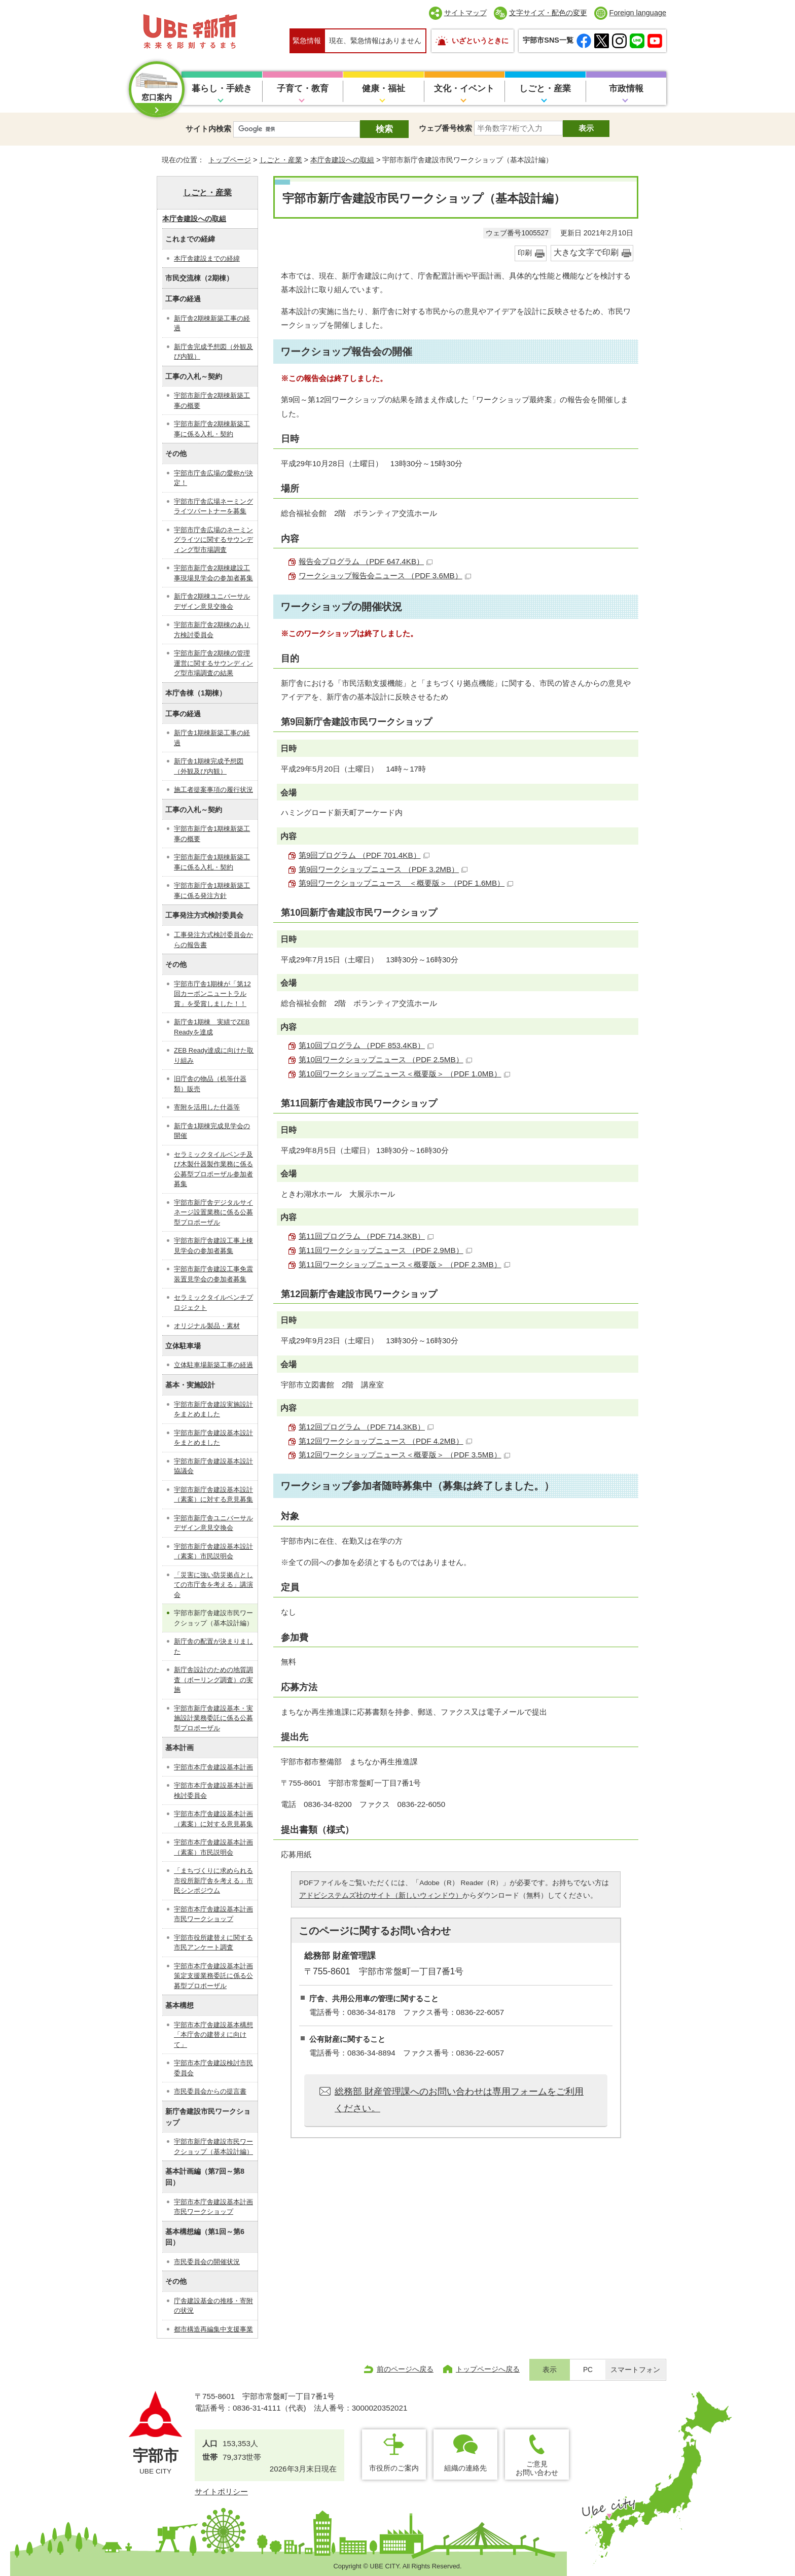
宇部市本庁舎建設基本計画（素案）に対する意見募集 (213, 1819)
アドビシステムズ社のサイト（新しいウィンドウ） (380, 1895)
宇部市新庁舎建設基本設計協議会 (213, 1466)
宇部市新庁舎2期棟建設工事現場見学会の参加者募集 (213, 573)
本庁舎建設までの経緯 (207, 258)
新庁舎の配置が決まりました (213, 1646)
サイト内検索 (208, 128)
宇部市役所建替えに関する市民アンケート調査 (213, 1943)
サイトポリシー (221, 2491)
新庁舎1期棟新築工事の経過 (212, 738)
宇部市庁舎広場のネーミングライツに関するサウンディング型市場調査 (213, 539)
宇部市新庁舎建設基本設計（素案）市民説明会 (213, 1551)
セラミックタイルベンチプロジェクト (213, 1302)
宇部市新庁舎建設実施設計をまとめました (213, 1409)
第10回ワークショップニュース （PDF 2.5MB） (385, 1059)
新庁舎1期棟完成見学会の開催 (212, 1131)
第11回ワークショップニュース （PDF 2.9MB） (385, 1250)
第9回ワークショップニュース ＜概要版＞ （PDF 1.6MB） (406, 883)
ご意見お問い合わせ (537, 2468)
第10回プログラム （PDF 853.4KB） (366, 1045)
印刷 (525, 253)
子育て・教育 (303, 88)
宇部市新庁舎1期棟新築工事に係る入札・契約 (212, 862)
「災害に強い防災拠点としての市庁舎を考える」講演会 (213, 1584)
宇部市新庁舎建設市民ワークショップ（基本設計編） (213, 2146)
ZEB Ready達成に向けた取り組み (214, 1055)
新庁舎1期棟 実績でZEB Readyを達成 (211, 1027)
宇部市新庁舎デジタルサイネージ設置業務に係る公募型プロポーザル (213, 1212)
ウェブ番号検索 (445, 128)
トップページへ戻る (488, 2369)
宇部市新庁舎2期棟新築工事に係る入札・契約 (212, 429)
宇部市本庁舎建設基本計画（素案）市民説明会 (213, 1847)
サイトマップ (465, 13)
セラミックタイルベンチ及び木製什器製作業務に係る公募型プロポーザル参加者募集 (213, 1169)
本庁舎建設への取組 (342, 160)
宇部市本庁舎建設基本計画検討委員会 (213, 1790)
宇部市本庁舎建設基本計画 (213, 1767)
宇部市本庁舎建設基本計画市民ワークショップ (213, 1914)
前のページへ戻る (405, 2369)
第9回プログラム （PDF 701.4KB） (364, 855)
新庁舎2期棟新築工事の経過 (212, 323)
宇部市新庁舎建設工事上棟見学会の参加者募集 (213, 1246)
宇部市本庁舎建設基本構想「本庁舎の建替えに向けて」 (213, 2034)
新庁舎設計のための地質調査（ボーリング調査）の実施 (213, 1679)
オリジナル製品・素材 (207, 1326)
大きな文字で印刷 (586, 252)
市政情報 (626, 88)
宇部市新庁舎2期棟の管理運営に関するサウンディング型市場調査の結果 (213, 663)
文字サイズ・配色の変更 (548, 13)
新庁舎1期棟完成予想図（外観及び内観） (208, 766)
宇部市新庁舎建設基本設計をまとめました (213, 1438)
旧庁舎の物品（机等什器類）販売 (210, 1084)
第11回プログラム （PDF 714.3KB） (366, 1236)
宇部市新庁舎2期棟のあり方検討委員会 (212, 630)
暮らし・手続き (222, 88)
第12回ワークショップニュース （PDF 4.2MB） (385, 1441)
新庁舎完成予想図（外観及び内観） (213, 352)
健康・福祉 (383, 88)
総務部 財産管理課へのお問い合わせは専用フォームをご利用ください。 (459, 2099)
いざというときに (480, 41)
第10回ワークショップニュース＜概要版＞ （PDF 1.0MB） (404, 1073)
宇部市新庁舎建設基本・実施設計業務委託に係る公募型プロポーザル (213, 1718)
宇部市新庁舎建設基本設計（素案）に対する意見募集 (213, 1495)
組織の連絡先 (465, 2468)
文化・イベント (464, 88)
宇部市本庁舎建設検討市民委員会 (213, 2068)
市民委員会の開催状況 (207, 2262)
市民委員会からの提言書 (210, 2091)
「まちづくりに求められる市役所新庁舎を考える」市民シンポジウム (213, 1880)
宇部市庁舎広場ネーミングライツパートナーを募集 (213, 506)
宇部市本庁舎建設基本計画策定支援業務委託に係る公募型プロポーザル (213, 1976)
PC (588, 2370)
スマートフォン (635, 2370)
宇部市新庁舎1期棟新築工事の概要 (212, 834)
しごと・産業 (545, 88)
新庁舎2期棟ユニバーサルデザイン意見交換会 (212, 601)
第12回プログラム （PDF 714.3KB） (366, 1426)
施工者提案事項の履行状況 (213, 789)
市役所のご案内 (394, 2468)
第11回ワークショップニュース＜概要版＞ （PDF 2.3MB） (404, 1264)
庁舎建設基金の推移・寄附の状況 (213, 2306)
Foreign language (637, 13)
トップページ (229, 160)
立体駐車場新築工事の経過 (213, 1365)
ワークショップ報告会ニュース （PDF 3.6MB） (385, 575)
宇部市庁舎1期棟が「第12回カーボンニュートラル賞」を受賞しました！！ (212, 993)
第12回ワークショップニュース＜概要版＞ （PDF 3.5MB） (404, 1454)
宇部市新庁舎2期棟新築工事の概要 (212, 400)
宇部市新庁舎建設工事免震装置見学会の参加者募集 (213, 1274)
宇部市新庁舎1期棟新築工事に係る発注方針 (212, 890)
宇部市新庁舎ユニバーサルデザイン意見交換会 (213, 1523)
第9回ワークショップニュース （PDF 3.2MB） (383, 869)
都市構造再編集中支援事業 (213, 2329)
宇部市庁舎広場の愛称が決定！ (213, 478)
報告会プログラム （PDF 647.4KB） (365, 561)
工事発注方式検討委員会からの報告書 (213, 940)
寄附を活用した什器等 (207, 1107)
